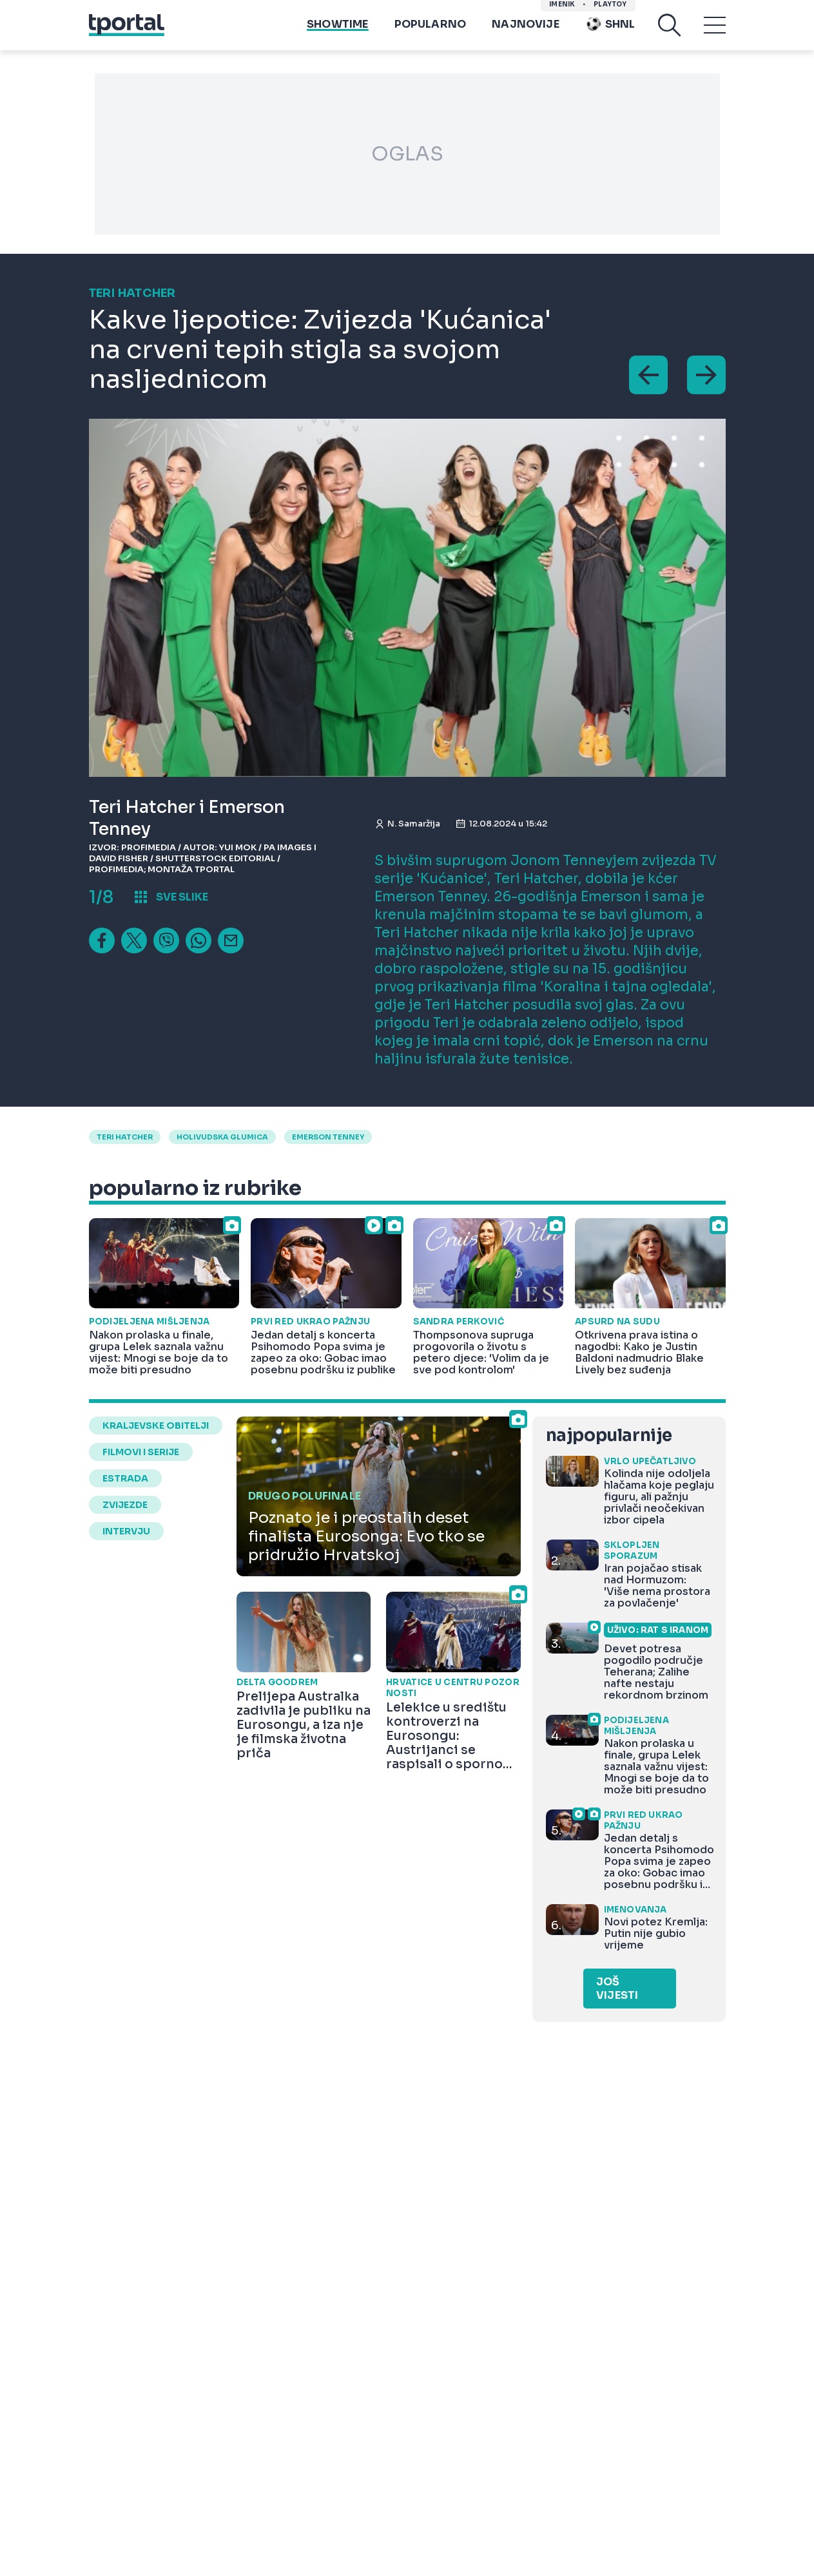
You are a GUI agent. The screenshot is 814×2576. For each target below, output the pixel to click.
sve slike (182, 897)
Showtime (337, 26)
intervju (126, 1531)
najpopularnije (609, 1435)
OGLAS (407, 154)
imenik (562, 7)
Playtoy (610, 7)
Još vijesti (617, 1988)
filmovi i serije (140, 1452)
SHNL (610, 26)
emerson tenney (328, 1136)
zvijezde (125, 1505)
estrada (125, 1478)
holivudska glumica (222, 1136)
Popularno (430, 26)
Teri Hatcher (125, 1136)
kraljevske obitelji (155, 1425)
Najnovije (525, 26)
